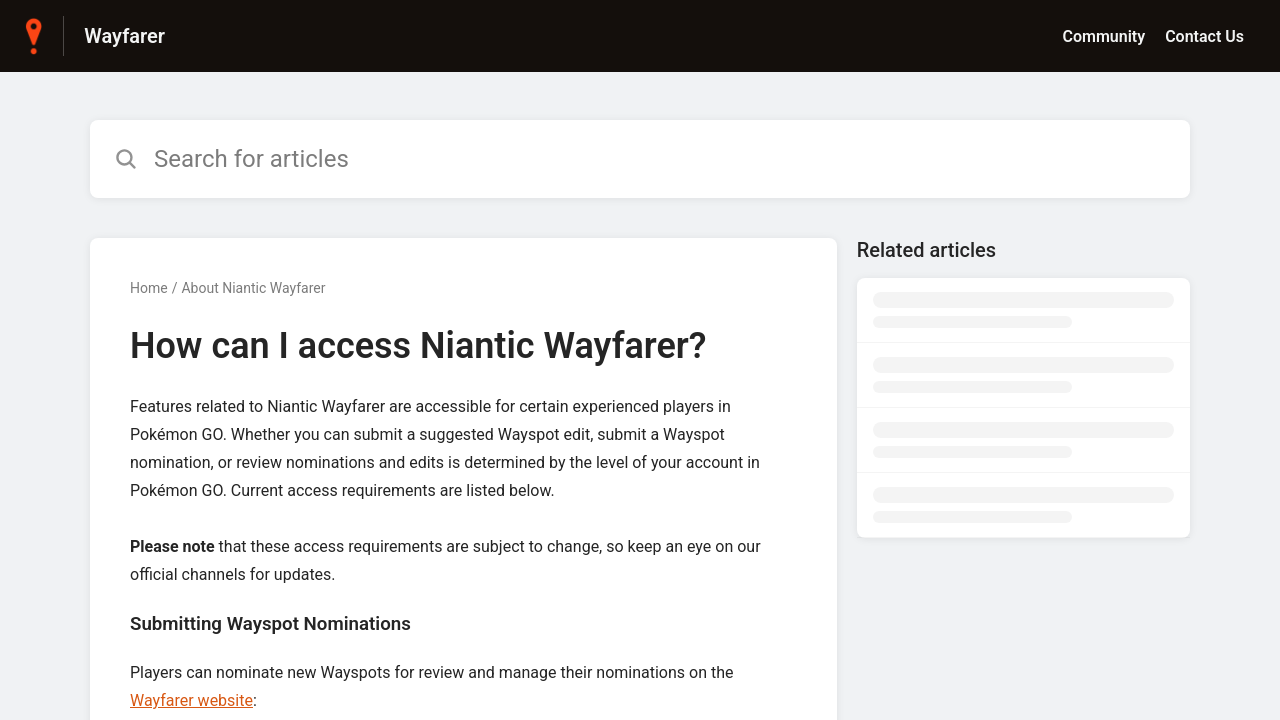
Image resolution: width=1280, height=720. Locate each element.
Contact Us (1204, 36)
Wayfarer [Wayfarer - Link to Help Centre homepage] (124, 36)
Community (1103, 36)
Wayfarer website (191, 700)
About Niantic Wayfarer (253, 288)
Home (149, 288)
